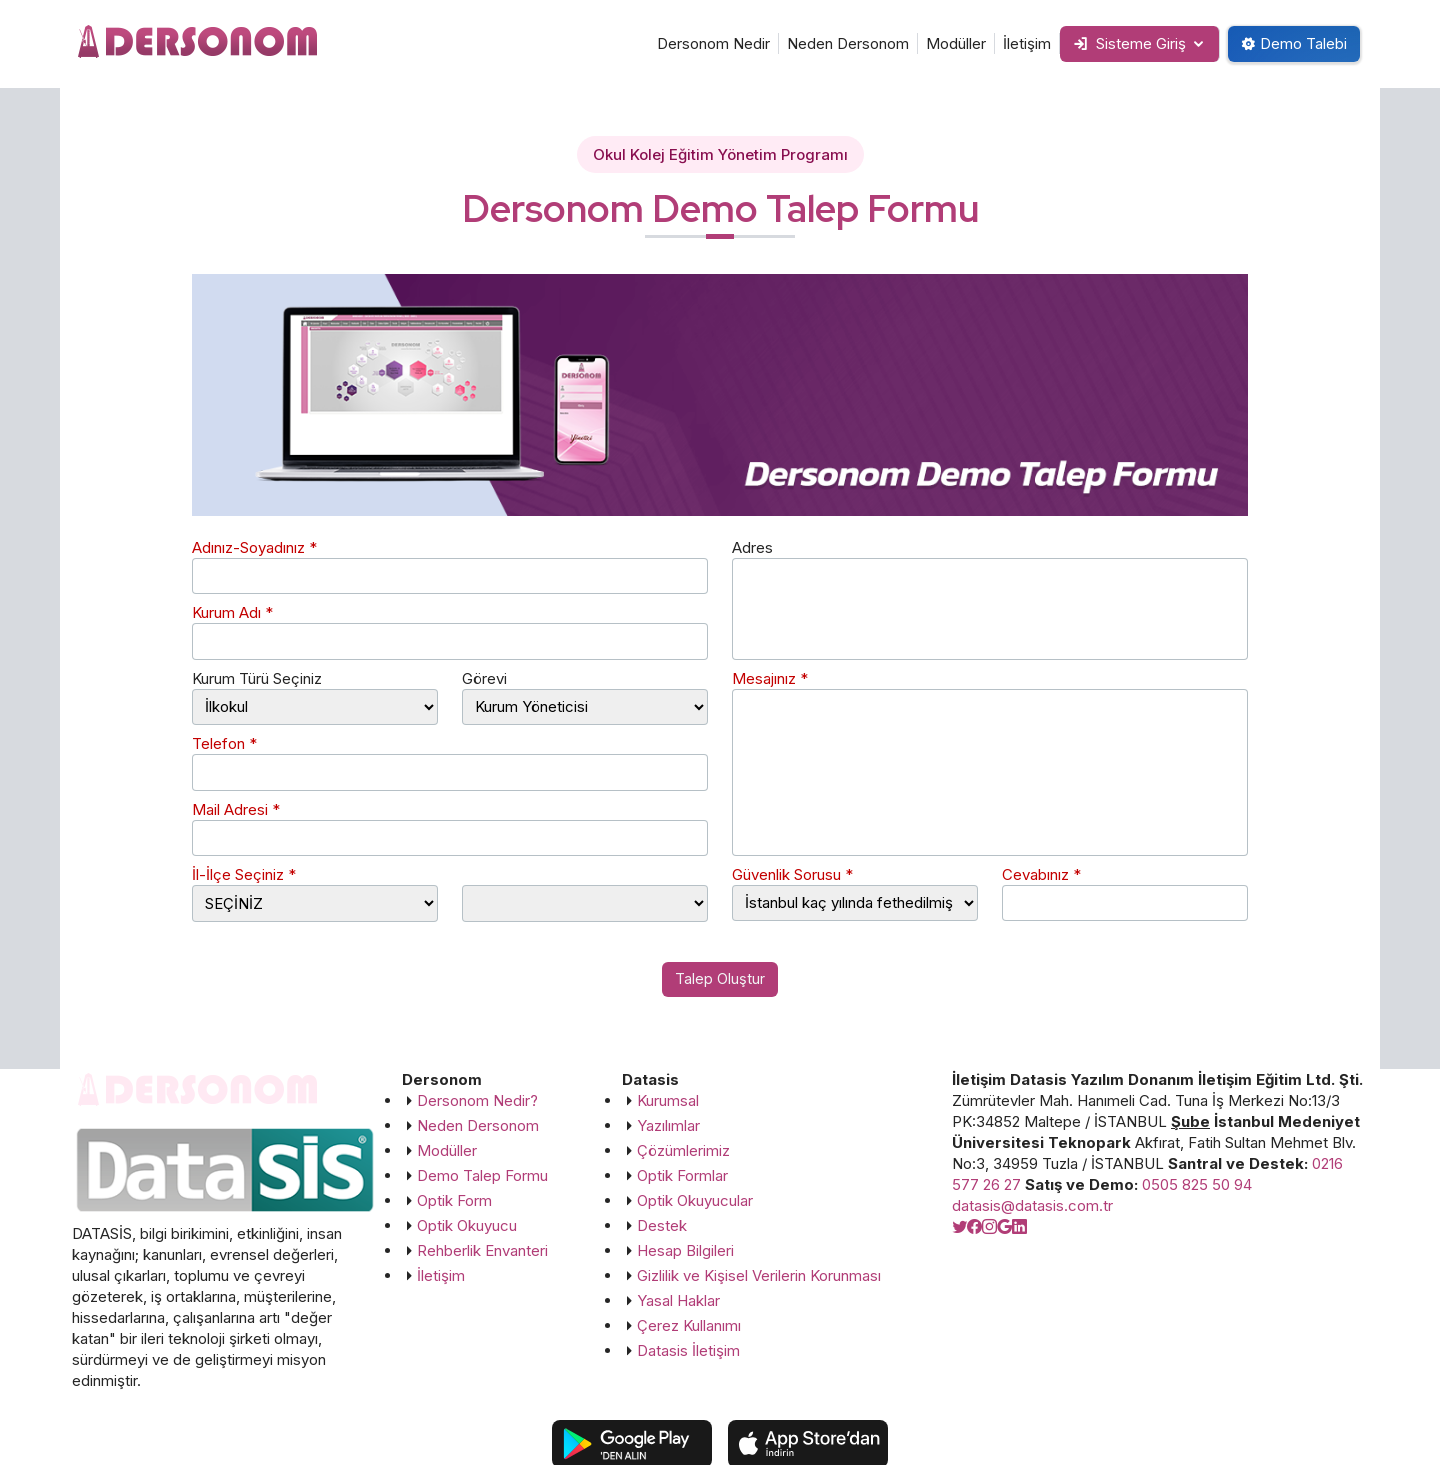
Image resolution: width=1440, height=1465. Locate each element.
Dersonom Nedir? (477, 1101)
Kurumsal (668, 1101)
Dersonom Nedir (701, 43)
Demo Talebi (1291, 43)
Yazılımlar (668, 1126)
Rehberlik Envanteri (482, 1251)
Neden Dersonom (836, 43)
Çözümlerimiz (683, 1151)
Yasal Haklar (678, 1301)
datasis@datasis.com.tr (1032, 1206)
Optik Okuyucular (695, 1201)
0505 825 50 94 (1197, 1185)
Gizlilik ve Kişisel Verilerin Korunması (759, 1276)
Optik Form (454, 1201)
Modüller (944, 43)
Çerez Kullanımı (689, 1326)
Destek (662, 1226)
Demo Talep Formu (482, 1176)
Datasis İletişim (688, 1351)
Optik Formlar (682, 1176)
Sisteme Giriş (1120, 43)
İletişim (1015, 43)
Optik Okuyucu (467, 1226)
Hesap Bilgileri (685, 1251)
